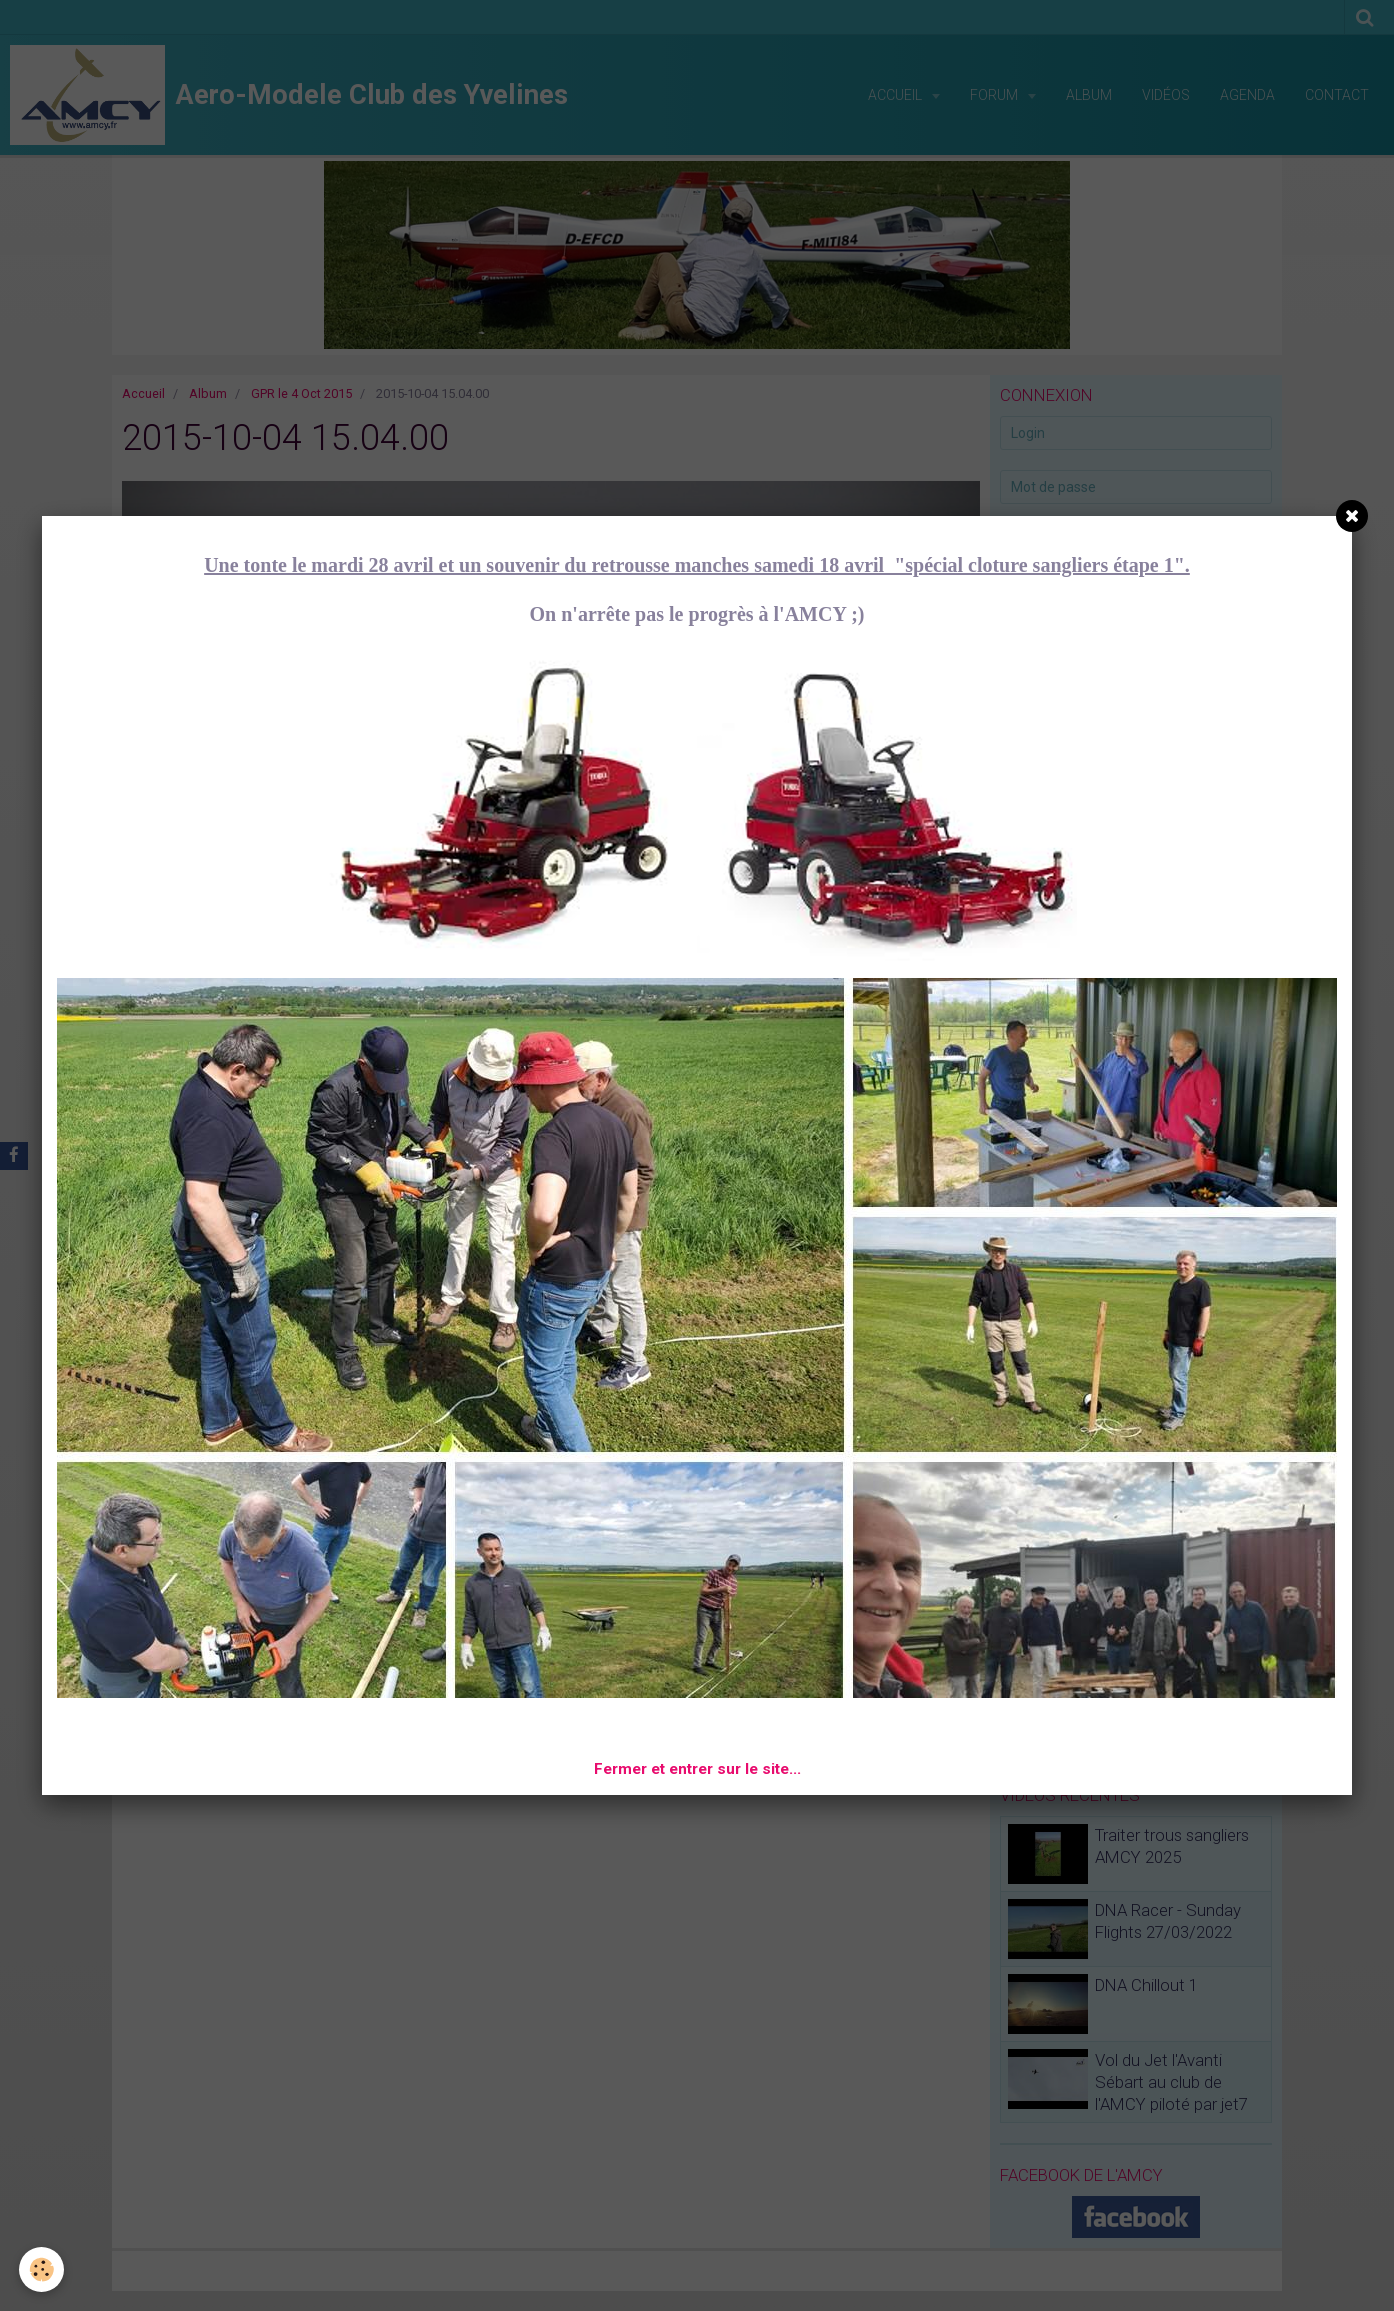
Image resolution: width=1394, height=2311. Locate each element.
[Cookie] (42, 2269)
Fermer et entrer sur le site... (697, 1769)
